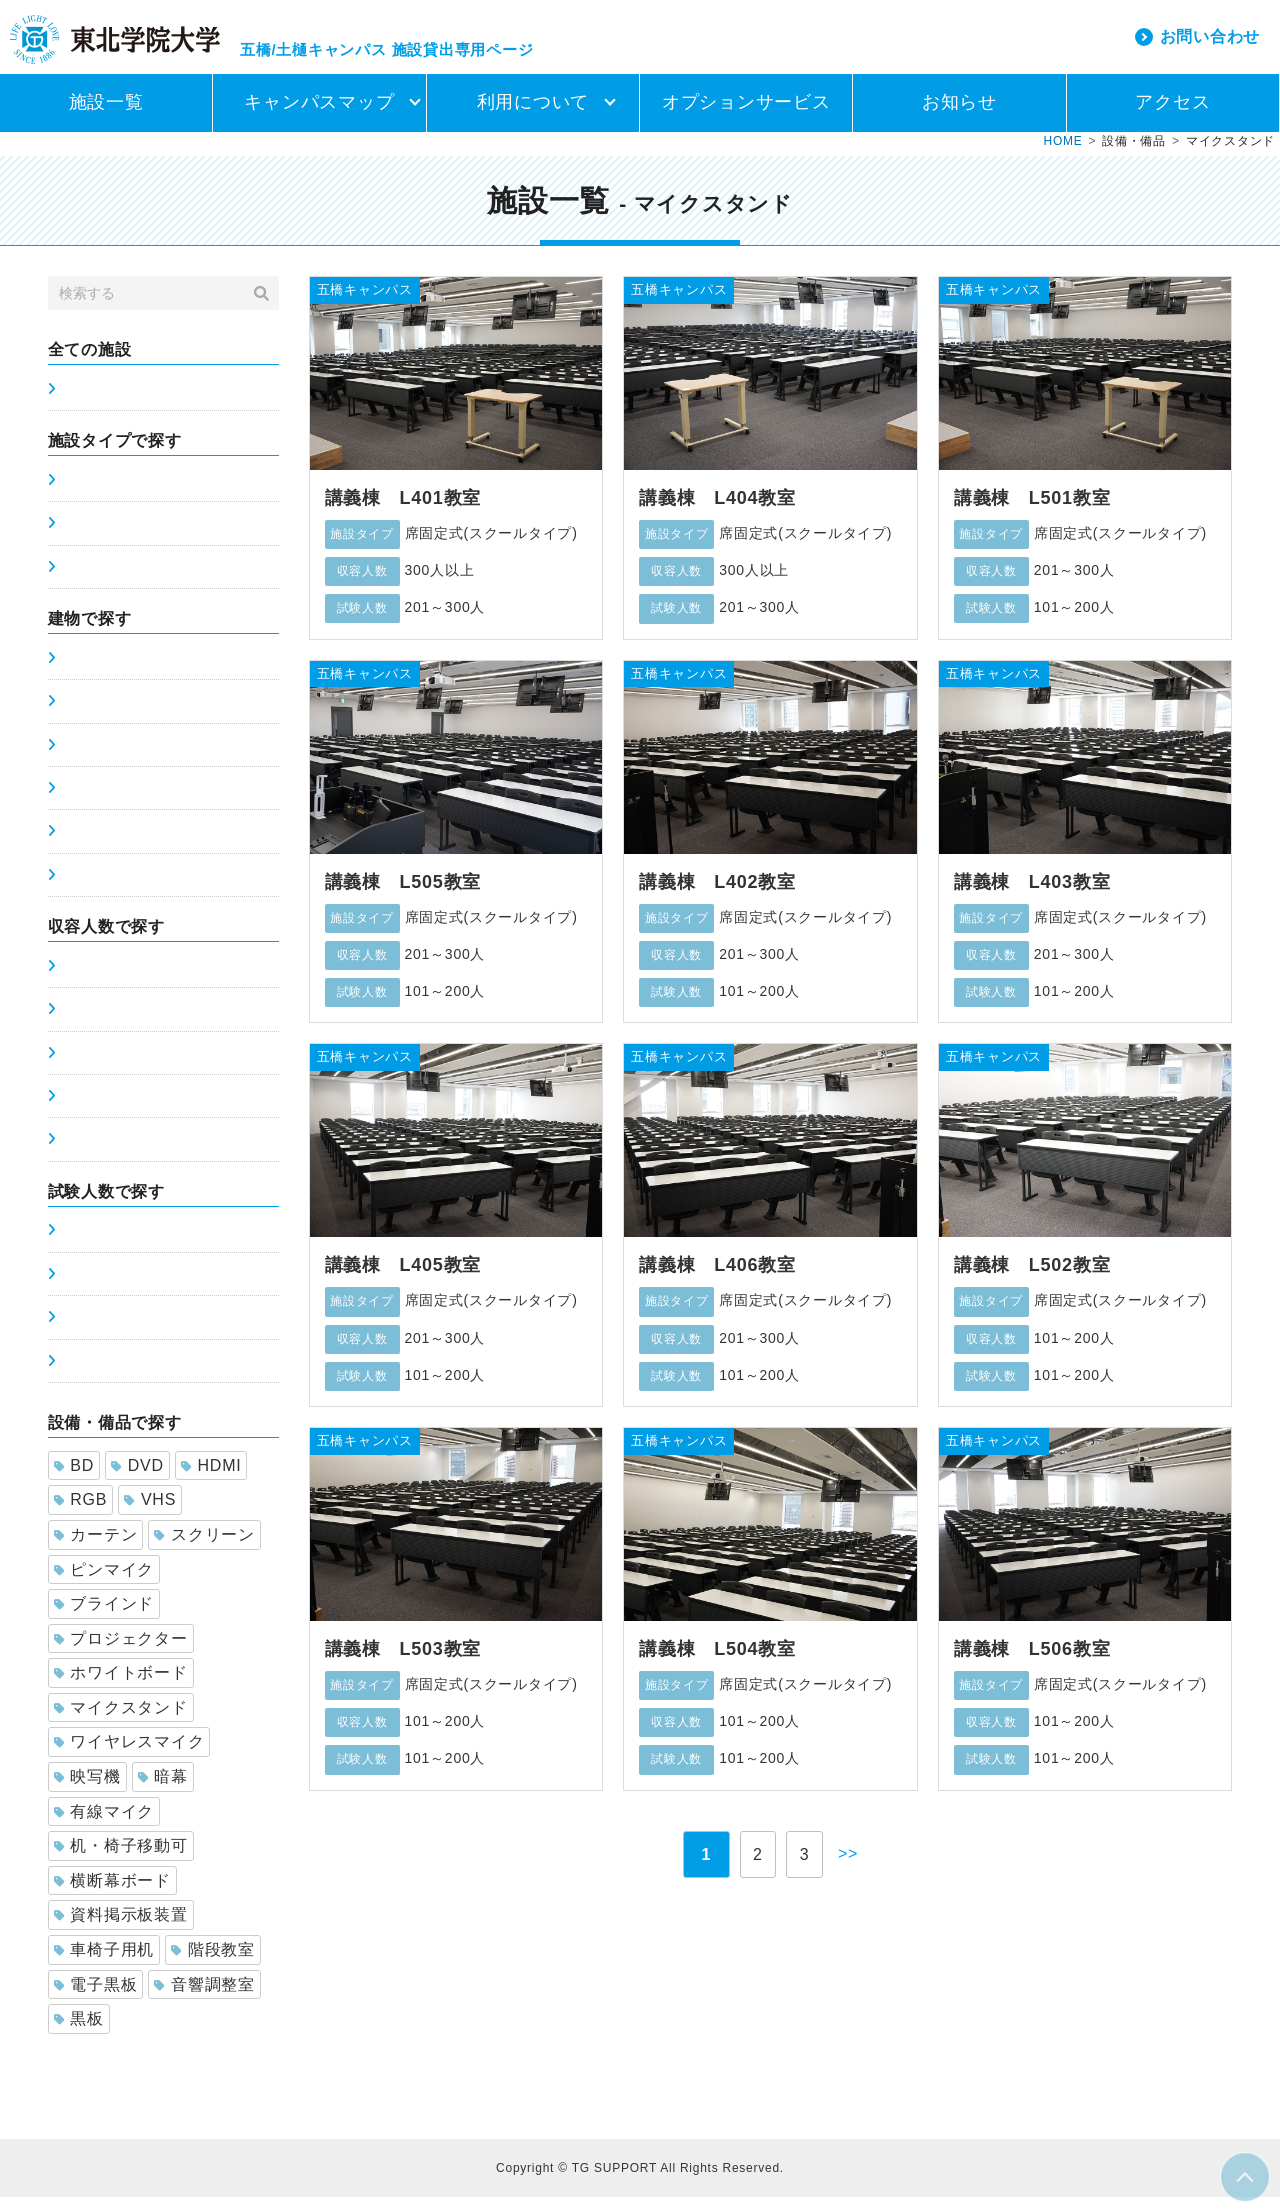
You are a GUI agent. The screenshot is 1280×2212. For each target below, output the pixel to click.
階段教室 (213, 1964)
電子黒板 (96, 1999)
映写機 (87, 1791)
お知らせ (959, 117)
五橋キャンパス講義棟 (134, 673)
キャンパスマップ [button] (319, 117)
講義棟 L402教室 (717, 897)
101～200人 (100, 1068)
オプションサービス (746, 117)
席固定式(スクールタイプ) (146, 495)
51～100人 (96, 1024)
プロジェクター (121, 1653)
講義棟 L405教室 (403, 1280)
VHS (150, 1514)
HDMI (211, 1480)
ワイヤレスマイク (129, 1756)
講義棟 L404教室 (717, 513)
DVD (137, 1480)
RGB (81, 1514)
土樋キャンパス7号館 (130, 803)
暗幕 (163, 1791)
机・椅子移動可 (121, 1860)
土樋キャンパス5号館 (130, 716)
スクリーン (204, 1549)
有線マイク (104, 1826)
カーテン (96, 1549)
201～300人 (100, 1111)
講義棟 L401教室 (403, 513)
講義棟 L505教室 (403, 897)
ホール (82, 582)
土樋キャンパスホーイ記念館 (156, 890)
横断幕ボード (112, 1895)
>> (858, 1868)
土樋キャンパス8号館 (130, 846)
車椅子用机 (104, 1964)
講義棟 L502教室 (1032, 1280)
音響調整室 (204, 1999)
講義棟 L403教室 (1032, 897)
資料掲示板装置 (121, 1929)
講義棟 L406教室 (717, 1280)
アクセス (1172, 117)
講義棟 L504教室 (717, 1664)
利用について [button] (533, 117)
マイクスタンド (121, 1722)
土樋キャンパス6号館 (130, 760)
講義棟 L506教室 (1032, 1664)
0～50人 (87, 981)
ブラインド (104, 1618)
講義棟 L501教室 (1032, 513)
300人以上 (95, 1154)
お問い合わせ (1210, 43)
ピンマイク (104, 1584)
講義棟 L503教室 (403, 1664)
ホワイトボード (121, 1687)
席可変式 (89, 538)
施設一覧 (106, 117)
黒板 (79, 2033)
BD (74, 1480)
